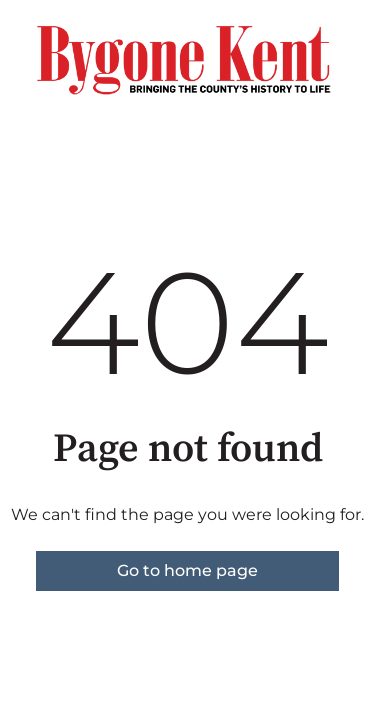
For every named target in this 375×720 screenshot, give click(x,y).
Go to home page (187, 570)
